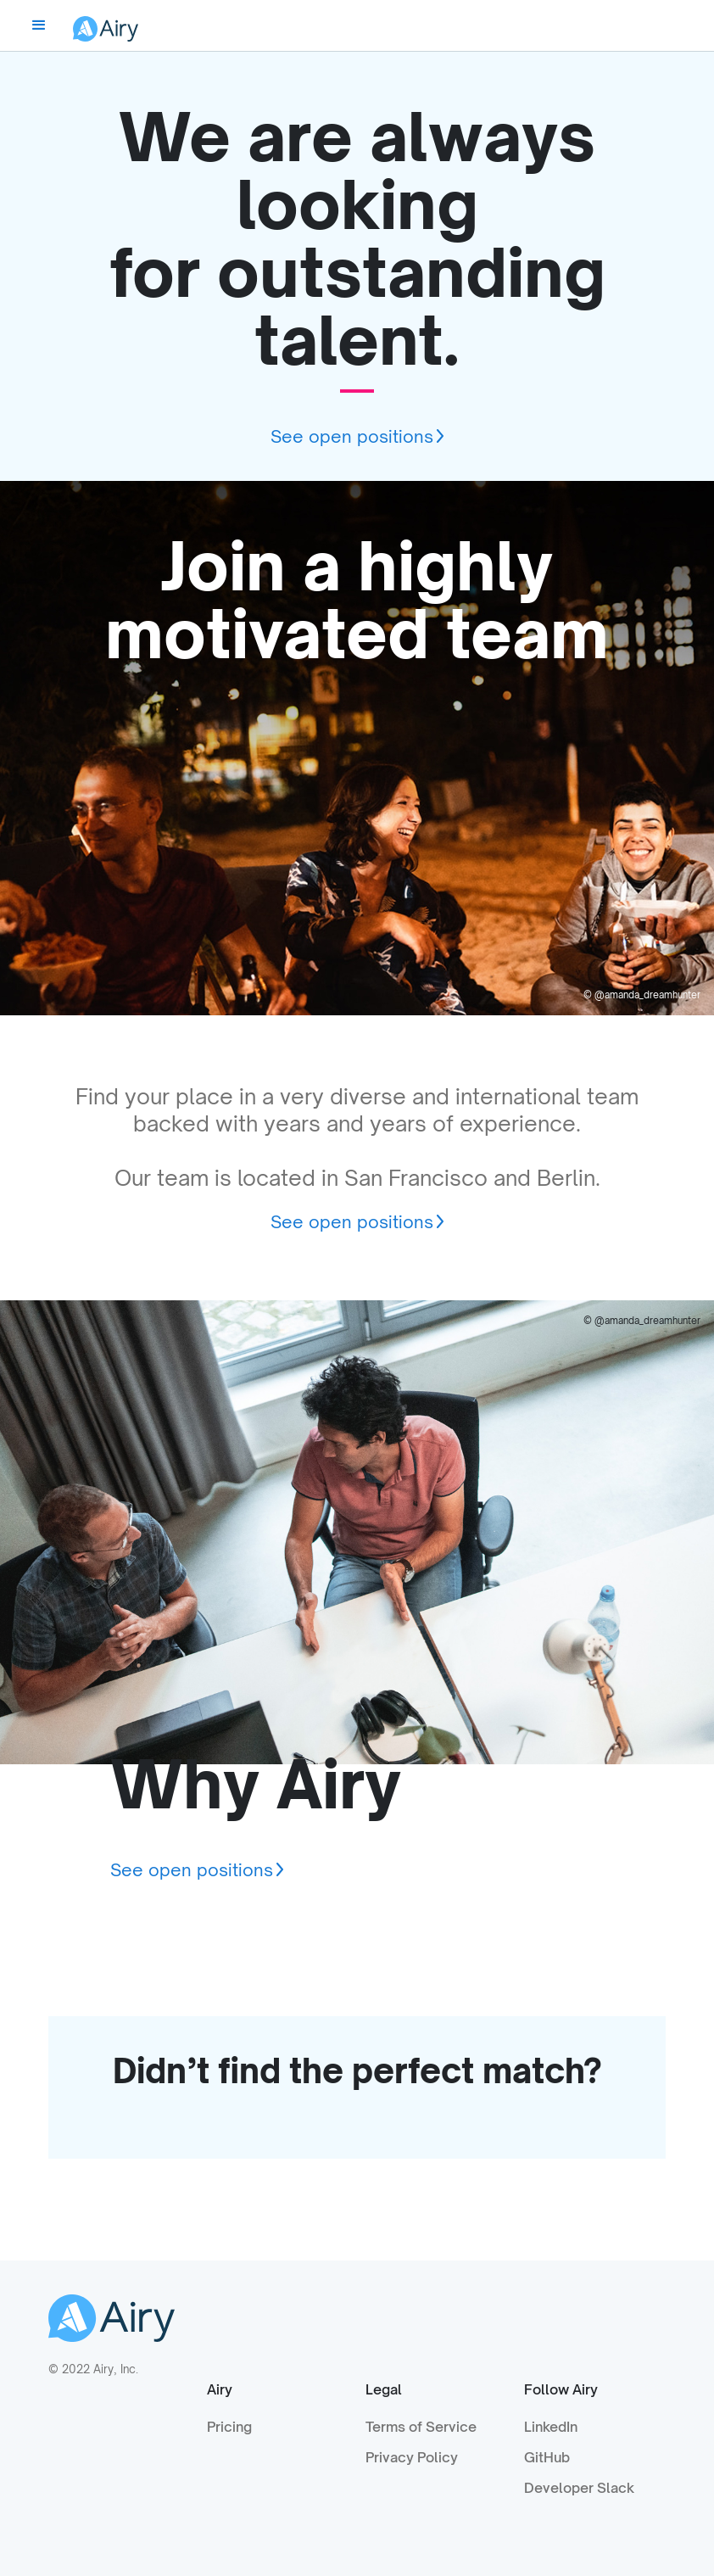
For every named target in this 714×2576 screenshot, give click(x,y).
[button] (39, 25)
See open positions (352, 437)
